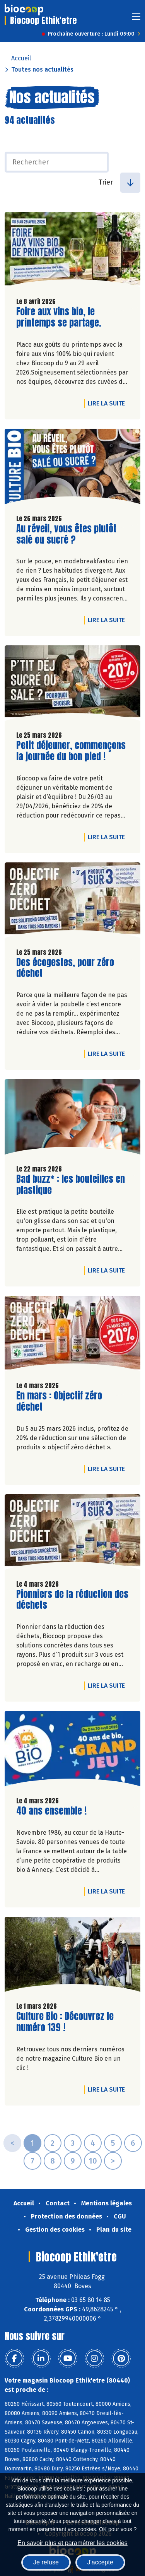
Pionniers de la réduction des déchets (72, 1600)
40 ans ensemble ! (51, 1811)
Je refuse (46, 2562)
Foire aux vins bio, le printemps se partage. (60, 317)
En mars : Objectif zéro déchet (60, 1401)
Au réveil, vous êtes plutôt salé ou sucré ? (66, 534)
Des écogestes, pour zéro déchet (65, 968)
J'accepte (100, 2562)
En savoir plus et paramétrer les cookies (72, 2543)
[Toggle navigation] (136, 19)
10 (93, 2160)
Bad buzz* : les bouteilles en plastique (70, 1184)
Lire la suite (108, 403)
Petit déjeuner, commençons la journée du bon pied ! (71, 751)
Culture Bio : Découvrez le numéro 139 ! (65, 2022)
